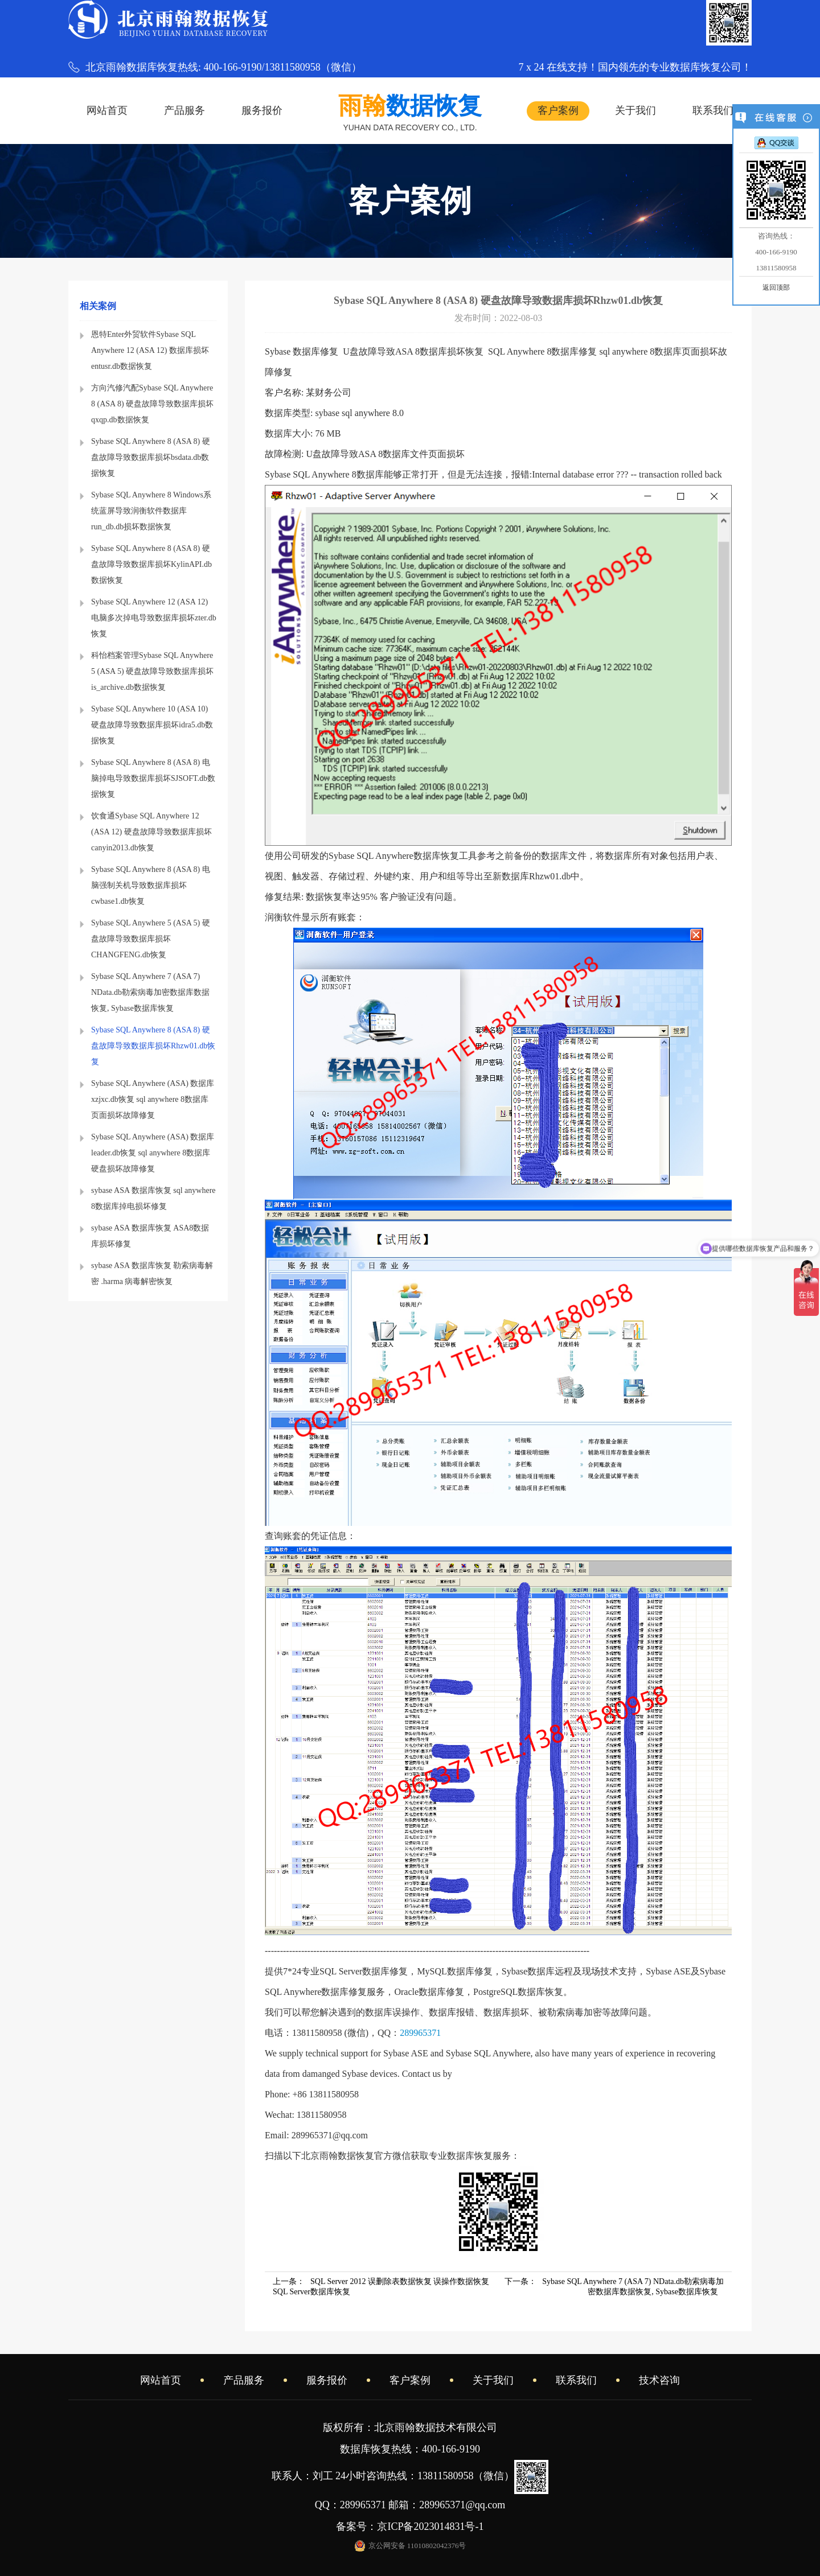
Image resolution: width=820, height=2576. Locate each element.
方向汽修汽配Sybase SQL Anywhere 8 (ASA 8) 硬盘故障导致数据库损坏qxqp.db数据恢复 (152, 404)
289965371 (420, 2033)
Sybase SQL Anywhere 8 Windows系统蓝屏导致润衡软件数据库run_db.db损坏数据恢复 (151, 511)
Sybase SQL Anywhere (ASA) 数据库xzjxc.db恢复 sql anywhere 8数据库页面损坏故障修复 (152, 1099)
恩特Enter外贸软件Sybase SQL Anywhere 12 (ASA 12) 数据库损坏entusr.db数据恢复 (150, 350)
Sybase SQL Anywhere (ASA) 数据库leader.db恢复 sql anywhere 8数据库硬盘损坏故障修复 (152, 1153)
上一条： (381, 2286)
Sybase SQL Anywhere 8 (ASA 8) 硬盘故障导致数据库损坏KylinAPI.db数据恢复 (151, 564)
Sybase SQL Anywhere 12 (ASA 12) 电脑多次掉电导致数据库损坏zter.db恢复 (153, 618)
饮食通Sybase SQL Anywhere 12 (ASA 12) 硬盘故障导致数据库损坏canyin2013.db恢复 (151, 832)
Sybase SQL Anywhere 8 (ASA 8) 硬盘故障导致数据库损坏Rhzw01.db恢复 (153, 1046)
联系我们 (712, 110)
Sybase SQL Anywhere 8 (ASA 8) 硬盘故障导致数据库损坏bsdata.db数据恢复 (150, 457)
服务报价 (261, 110)
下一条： (614, 2286)
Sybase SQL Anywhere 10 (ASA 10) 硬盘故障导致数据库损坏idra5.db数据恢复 (152, 725)
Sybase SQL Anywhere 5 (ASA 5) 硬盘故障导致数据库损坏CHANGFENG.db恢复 (150, 939)
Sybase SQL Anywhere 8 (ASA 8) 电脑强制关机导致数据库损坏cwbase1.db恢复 (150, 885)
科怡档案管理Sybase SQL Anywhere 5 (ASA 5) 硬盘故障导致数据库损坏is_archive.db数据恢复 (152, 671)
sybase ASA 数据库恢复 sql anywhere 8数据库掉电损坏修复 (153, 1198)
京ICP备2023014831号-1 (435, 2526)
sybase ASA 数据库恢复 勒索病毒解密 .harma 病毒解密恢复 (152, 1273)
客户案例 (558, 110)
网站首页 (107, 110)
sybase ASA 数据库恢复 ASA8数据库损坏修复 (150, 1236)
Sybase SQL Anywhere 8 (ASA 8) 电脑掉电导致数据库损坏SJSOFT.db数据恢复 (153, 778)
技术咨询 (659, 2380)
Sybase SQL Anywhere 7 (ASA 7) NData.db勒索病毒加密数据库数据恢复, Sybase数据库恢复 (150, 992)
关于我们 (635, 110)
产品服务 (184, 110)
